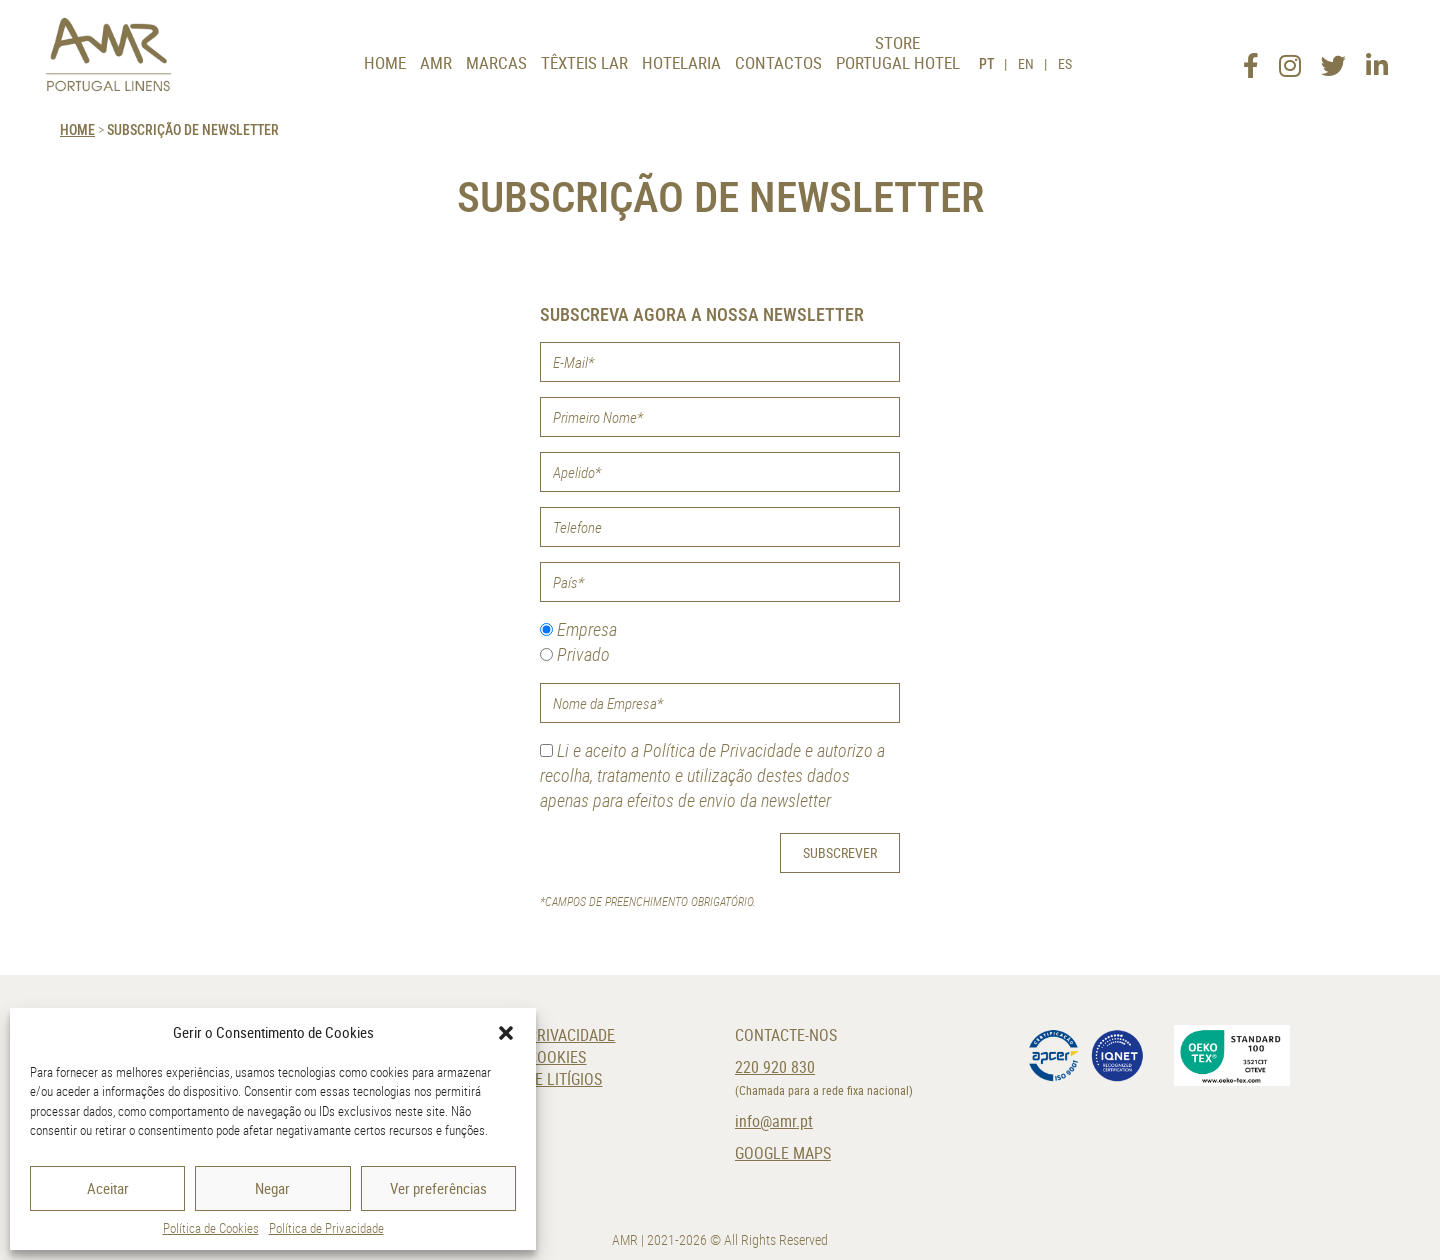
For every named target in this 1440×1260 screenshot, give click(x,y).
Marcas (496, 62)
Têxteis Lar (584, 62)
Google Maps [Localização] (783, 1153)
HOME (77, 129)
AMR (436, 62)
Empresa (578, 629)
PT (986, 63)
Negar (272, 1188)
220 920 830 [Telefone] (775, 1067)
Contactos (778, 62)
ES (1065, 63)
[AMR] (110, 55)
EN (1026, 63)
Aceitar (108, 1188)
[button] (506, 1033)
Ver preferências (438, 1188)
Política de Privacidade (326, 1228)
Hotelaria (681, 62)
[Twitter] (1333, 59)
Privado (575, 654)
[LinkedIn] (1377, 59)
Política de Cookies (211, 1228)
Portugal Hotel (898, 62)
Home (385, 62)
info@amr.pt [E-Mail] (774, 1121)
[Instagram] (1289, 59)
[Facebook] (1250, 59)
